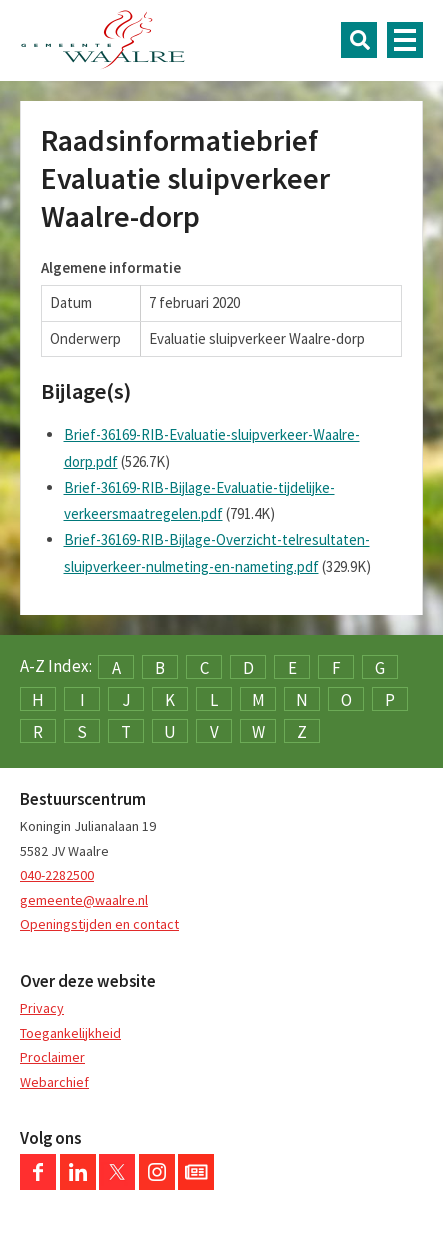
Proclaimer (52, 1057)
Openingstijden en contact (99, 924)
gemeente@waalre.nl (84, 900)
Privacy (42, 1008)
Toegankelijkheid (70, 1033)
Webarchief (54, 1082)
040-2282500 (57, 875)
